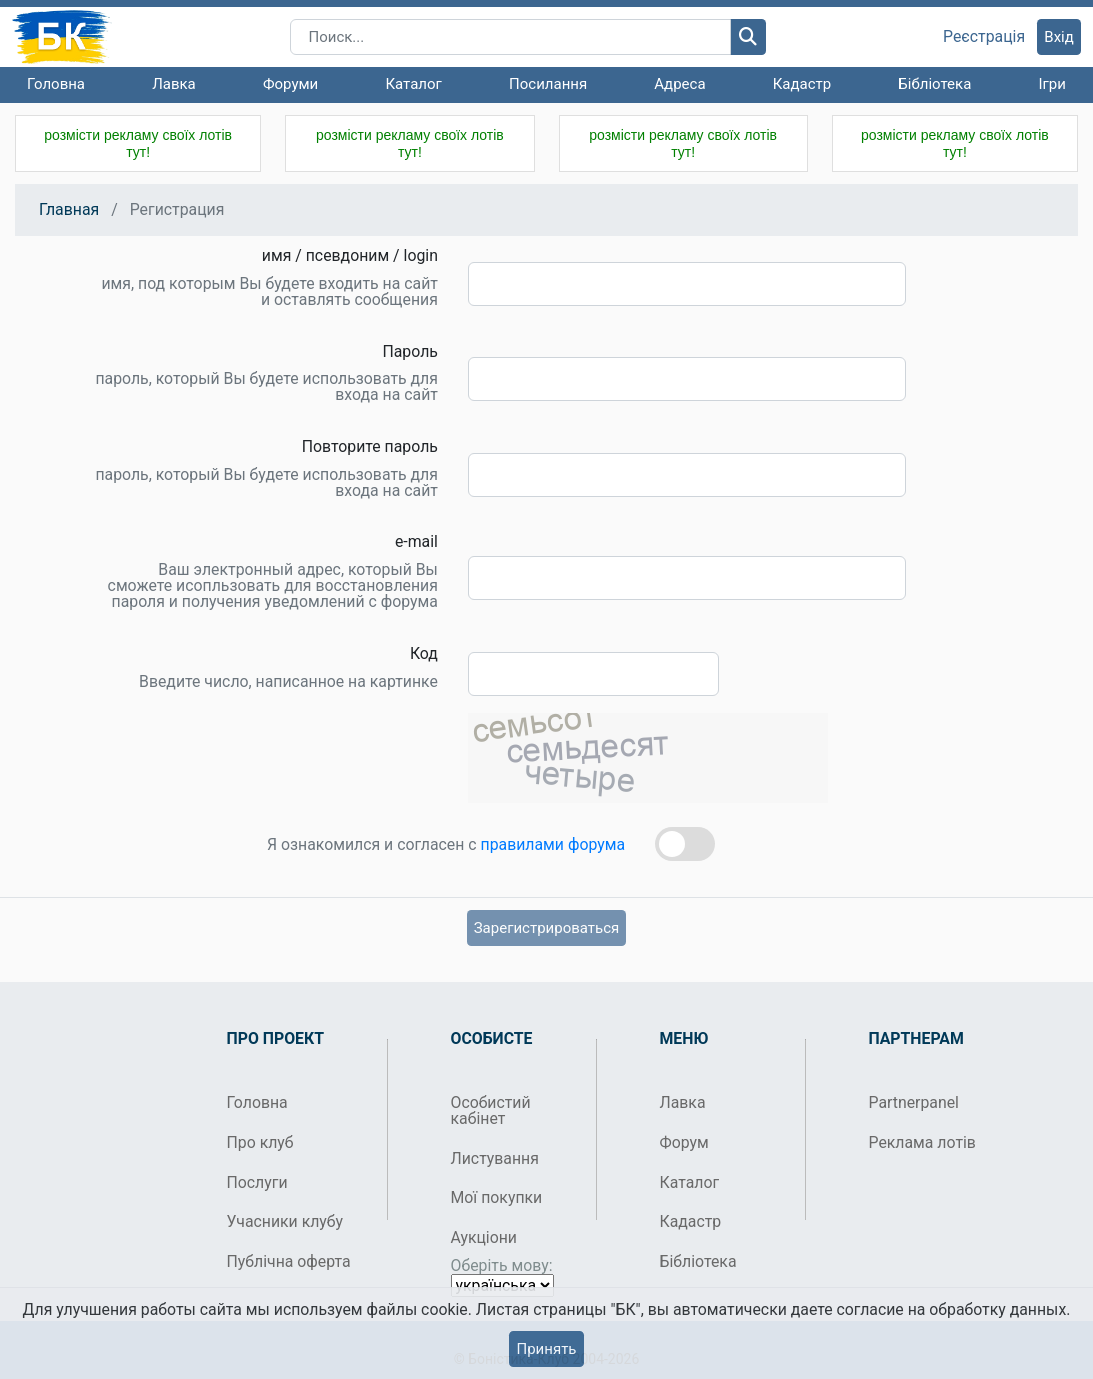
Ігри (1051, 84)
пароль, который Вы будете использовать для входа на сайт (266, 387)
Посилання (548, 84)
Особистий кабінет (491, 1110)
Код (424, 654)
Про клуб (260, 1142)
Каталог (413, 84)
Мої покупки (497, 1197)
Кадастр (802, 84)
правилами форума (553, 844)
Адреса (679, 84)
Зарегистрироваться (547, 928)
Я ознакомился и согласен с (446, 845)
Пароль (409, 352)
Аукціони (484, 1237)
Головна (56, 84)
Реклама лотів (922, 1142)
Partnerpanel (914, 1102)
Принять (546, 1349)
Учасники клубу (285, 1221)
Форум (684, 1142)
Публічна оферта (289, 1261)
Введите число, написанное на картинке (288, 682)
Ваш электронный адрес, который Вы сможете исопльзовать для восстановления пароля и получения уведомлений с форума (273, 585)
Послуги (257, 1182)
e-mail (416, 542)
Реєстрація (984, 37)
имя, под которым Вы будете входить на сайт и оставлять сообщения (269, 292)
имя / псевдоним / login (350, 256)
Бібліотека (934, 84)
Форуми (290, 84)
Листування (495, 1158)
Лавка (174, 84)
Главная (69, 209)
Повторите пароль (370, 447)
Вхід (1059, 37)
